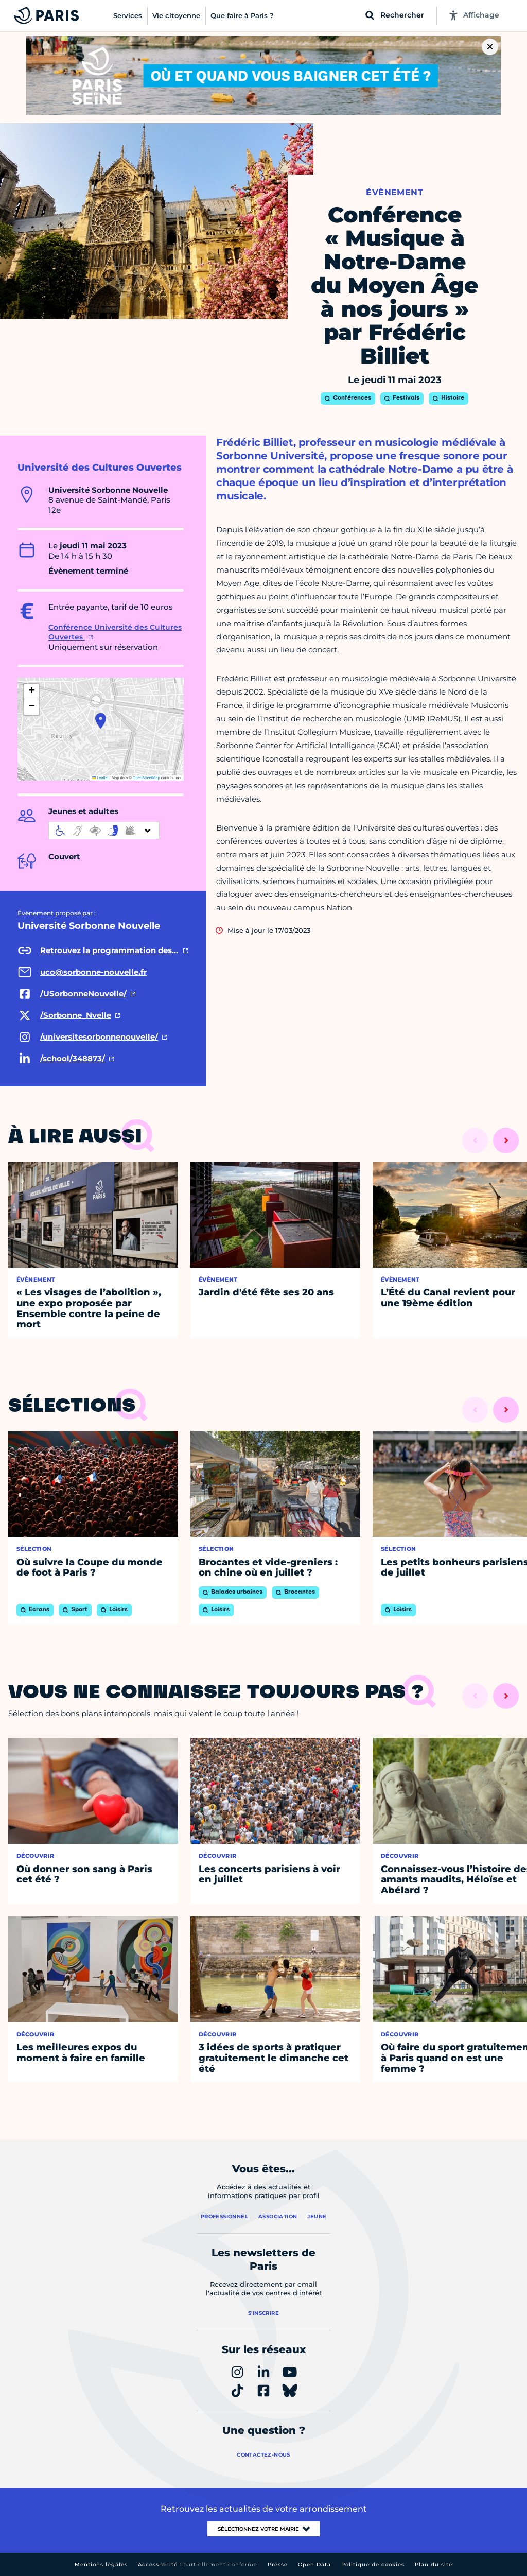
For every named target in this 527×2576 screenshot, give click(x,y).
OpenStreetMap (146, 777)
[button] (100, 721)
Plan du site (433, 2564)
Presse (278, 2564)
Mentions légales (101, 2564)
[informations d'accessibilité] (104, 830)
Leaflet (100, 777)
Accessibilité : (197, 2564)
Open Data (314, 2564)
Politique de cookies (373, 2564)
